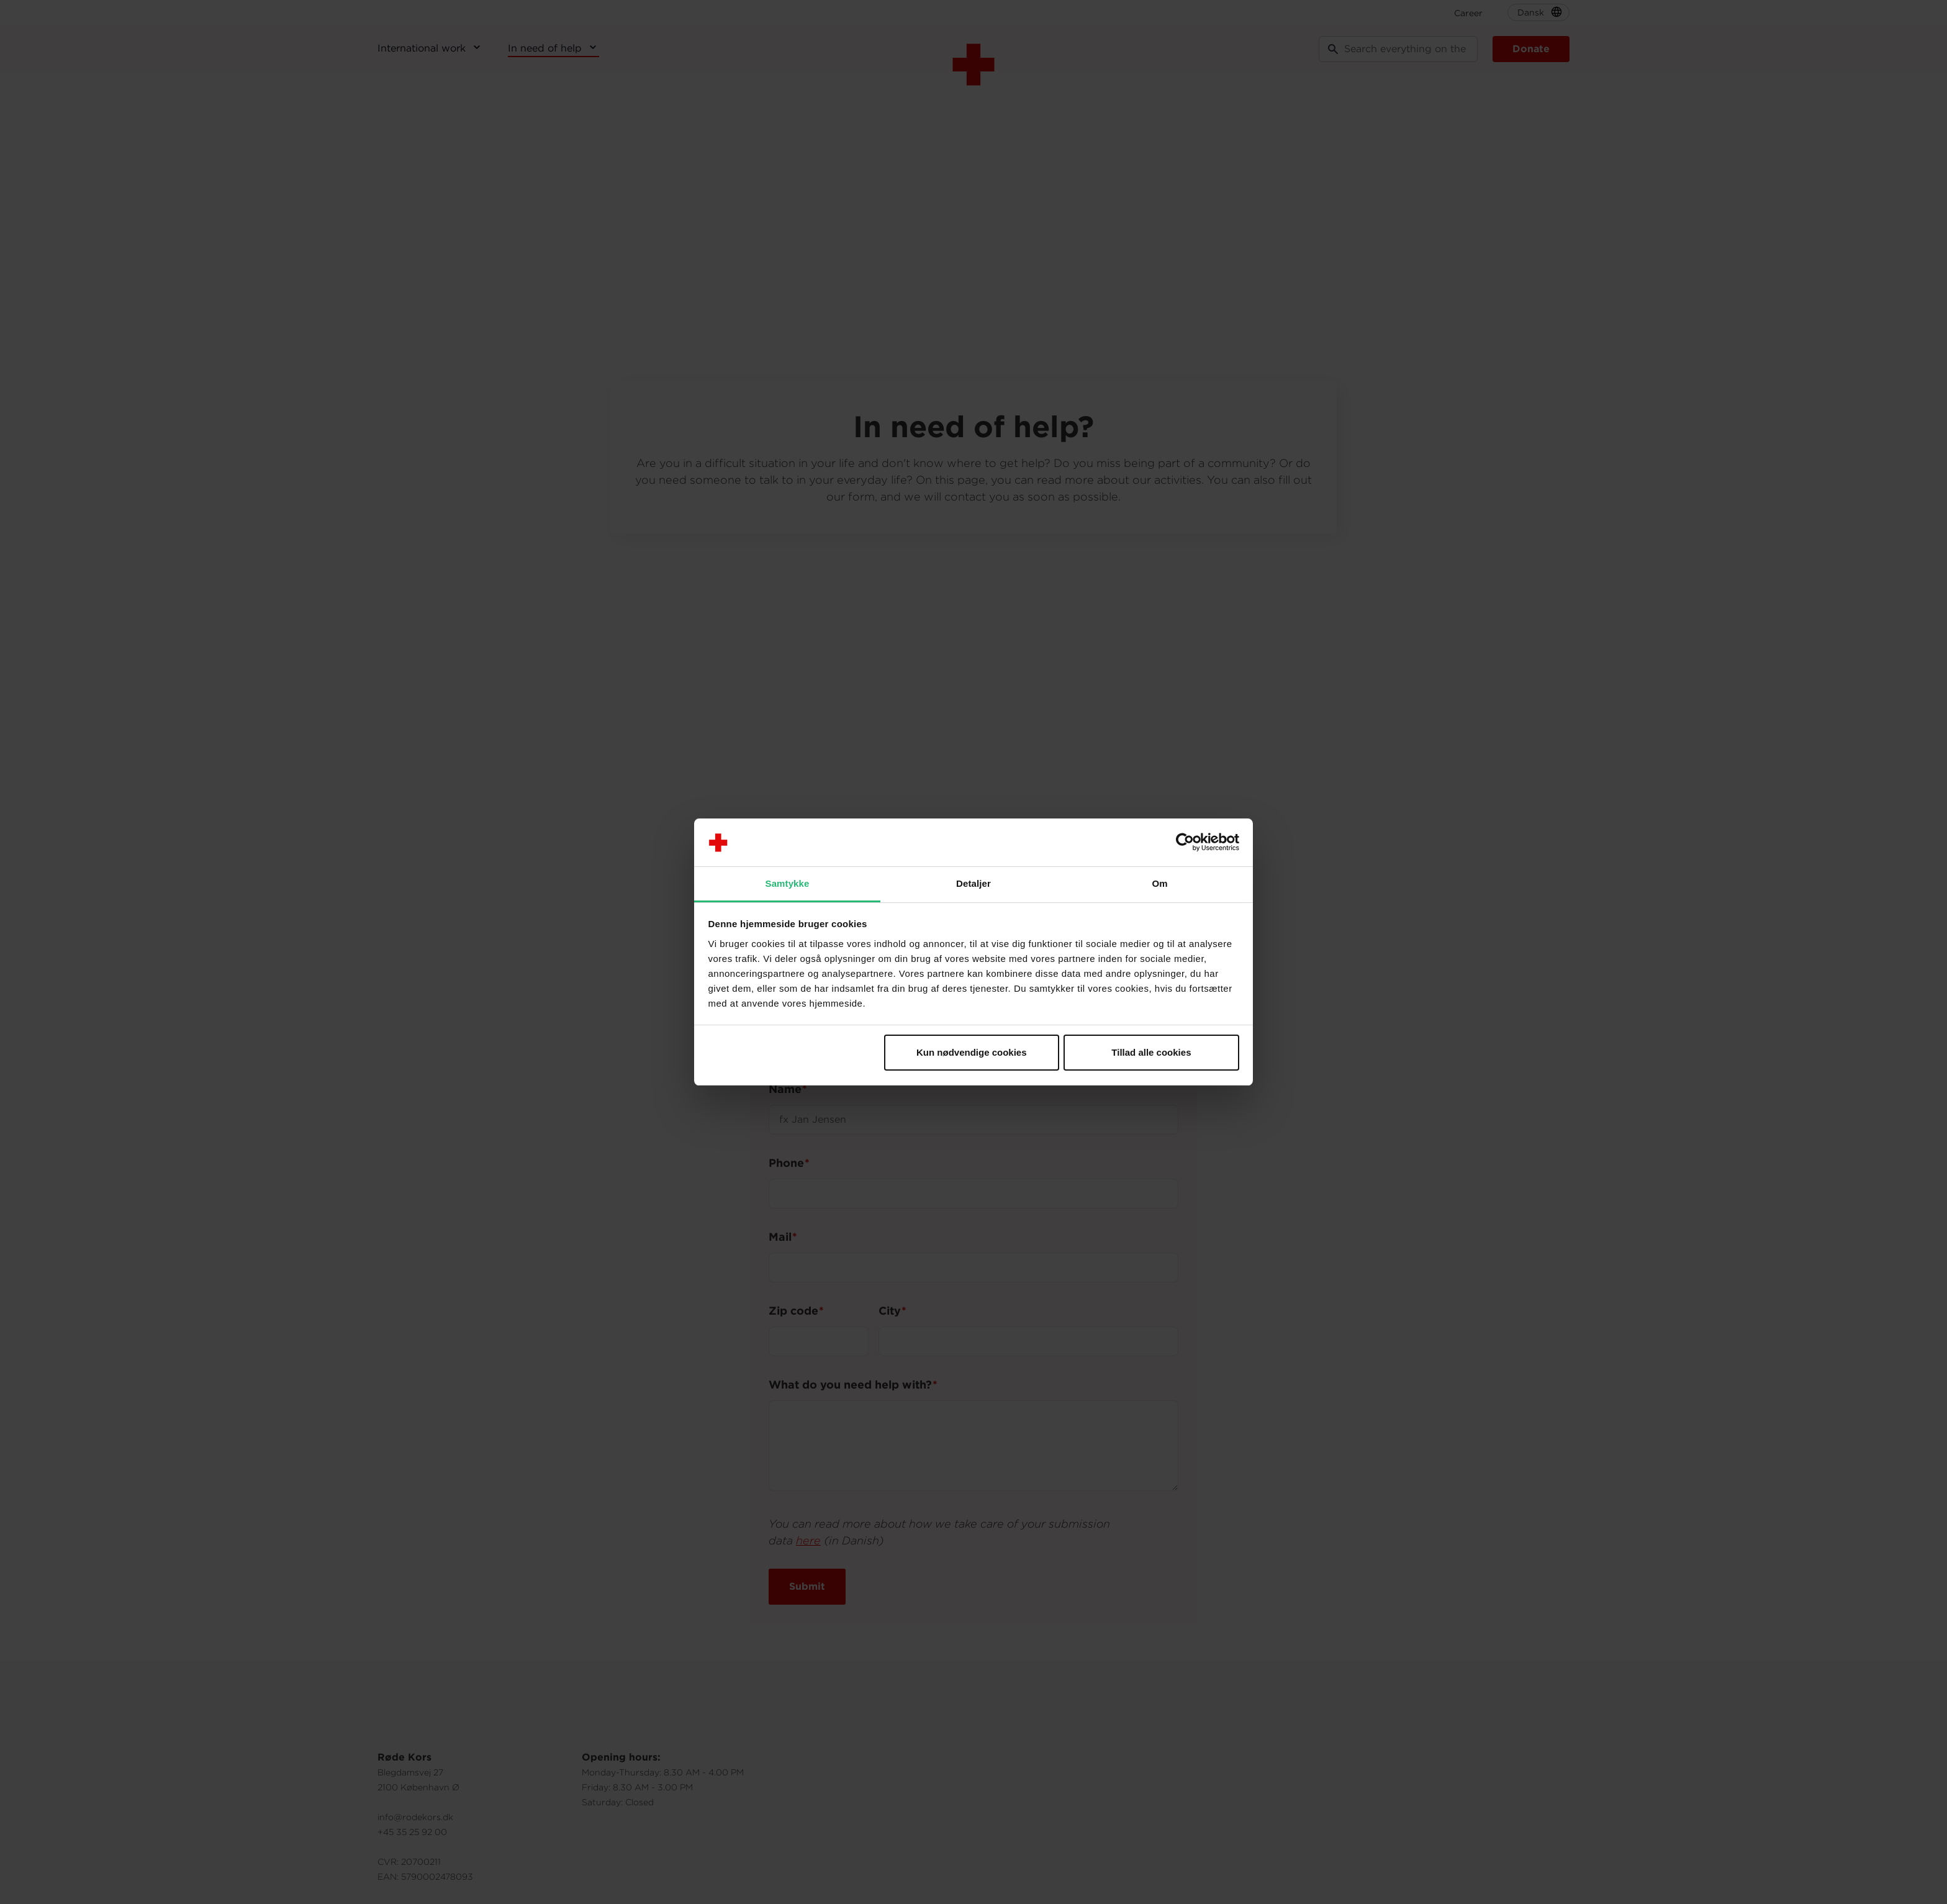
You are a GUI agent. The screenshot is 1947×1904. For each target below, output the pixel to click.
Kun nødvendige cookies (971, 1052)
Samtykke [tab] (788, 883)
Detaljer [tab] (973, 883)
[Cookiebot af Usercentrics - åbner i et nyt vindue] (1185, 842)
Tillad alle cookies (1151, 1052)
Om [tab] (1159, 883)
